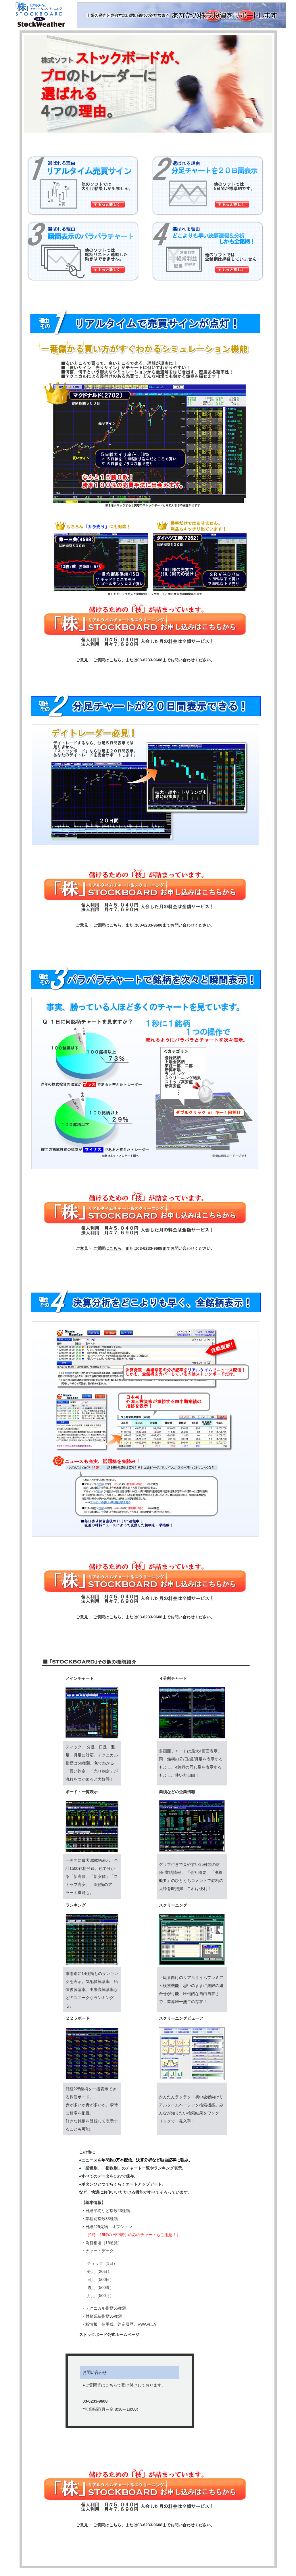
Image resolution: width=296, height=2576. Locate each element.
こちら (115, 660)
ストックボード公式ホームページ (109, 2334)
